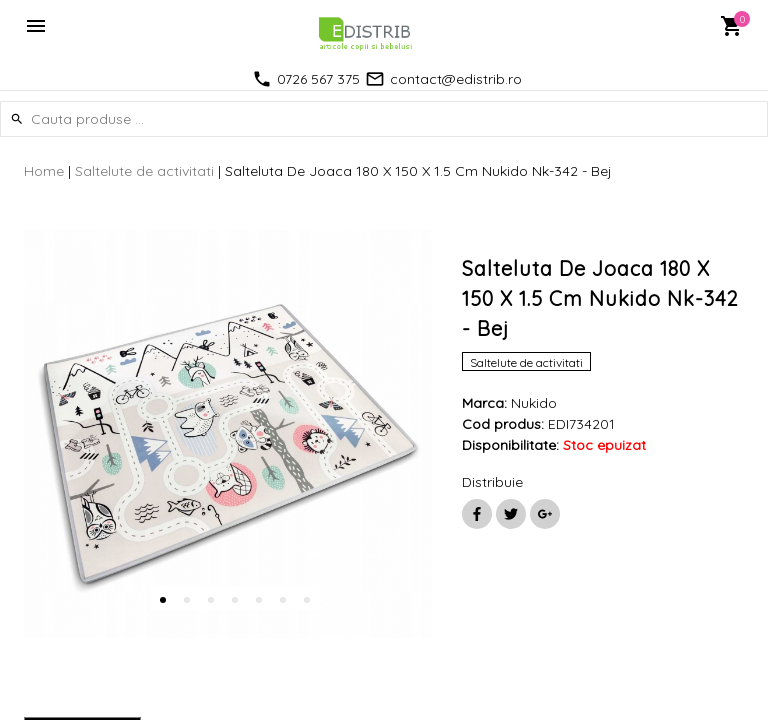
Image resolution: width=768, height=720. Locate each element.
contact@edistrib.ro (456, 79)
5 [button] (259, 600)
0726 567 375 (318, 79)
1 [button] (163, 600)
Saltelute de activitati (144, 171)
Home (44, 171)
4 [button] (235, 600)
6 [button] (283, 600)
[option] (228, 434)
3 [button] (211, 600)
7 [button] (307, 600)
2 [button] (187, 600)
